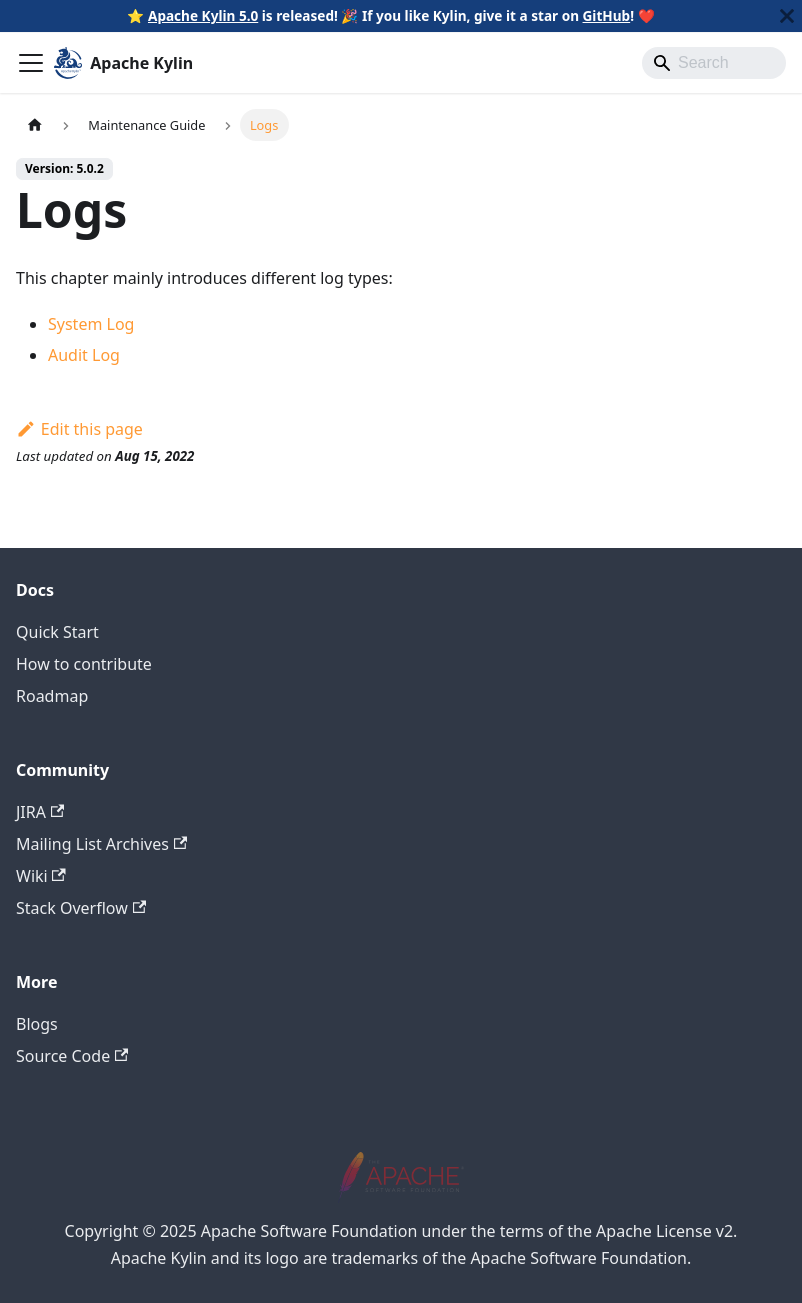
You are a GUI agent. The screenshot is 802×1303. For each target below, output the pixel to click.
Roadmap (52, 696)
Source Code (72, 1056)
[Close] (787, 16)
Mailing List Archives (101, 844)
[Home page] (35, 124)
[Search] (714, 63)
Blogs (37, 1024)
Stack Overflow (81, 908)
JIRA (40, 812)
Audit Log (84, 355)
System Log (91, 324)
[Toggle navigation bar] (31, 63)
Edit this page (79, 429)
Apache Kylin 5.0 (203, 15)
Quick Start (57, 632)
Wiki (41, 876)
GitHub (607, 15)
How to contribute (84, 664)
